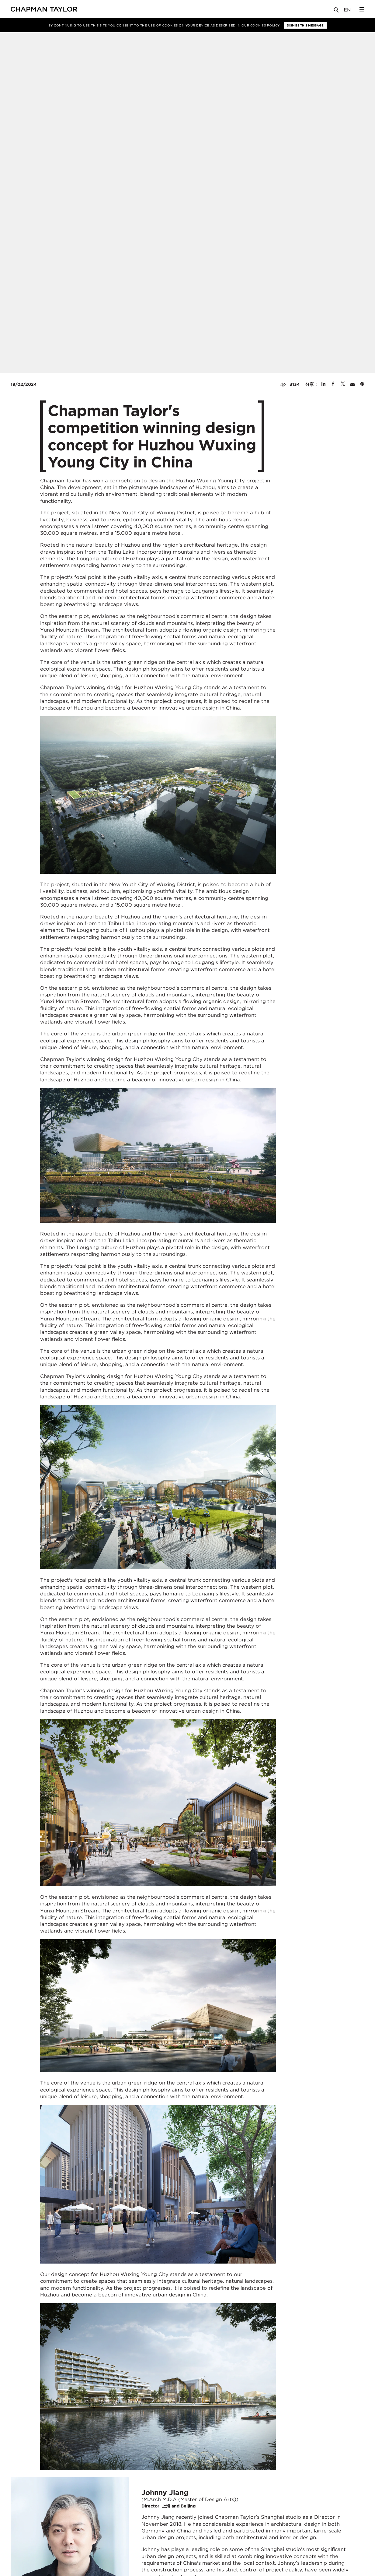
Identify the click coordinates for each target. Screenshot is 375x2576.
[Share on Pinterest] (362, 384)
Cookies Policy (265, 25)
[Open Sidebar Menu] (361, 9)
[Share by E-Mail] (352, 384)
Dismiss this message (305, 25)
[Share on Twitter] (343, 384)
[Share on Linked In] (323, 384)
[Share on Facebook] (333, 384)
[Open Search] (337, 11)
